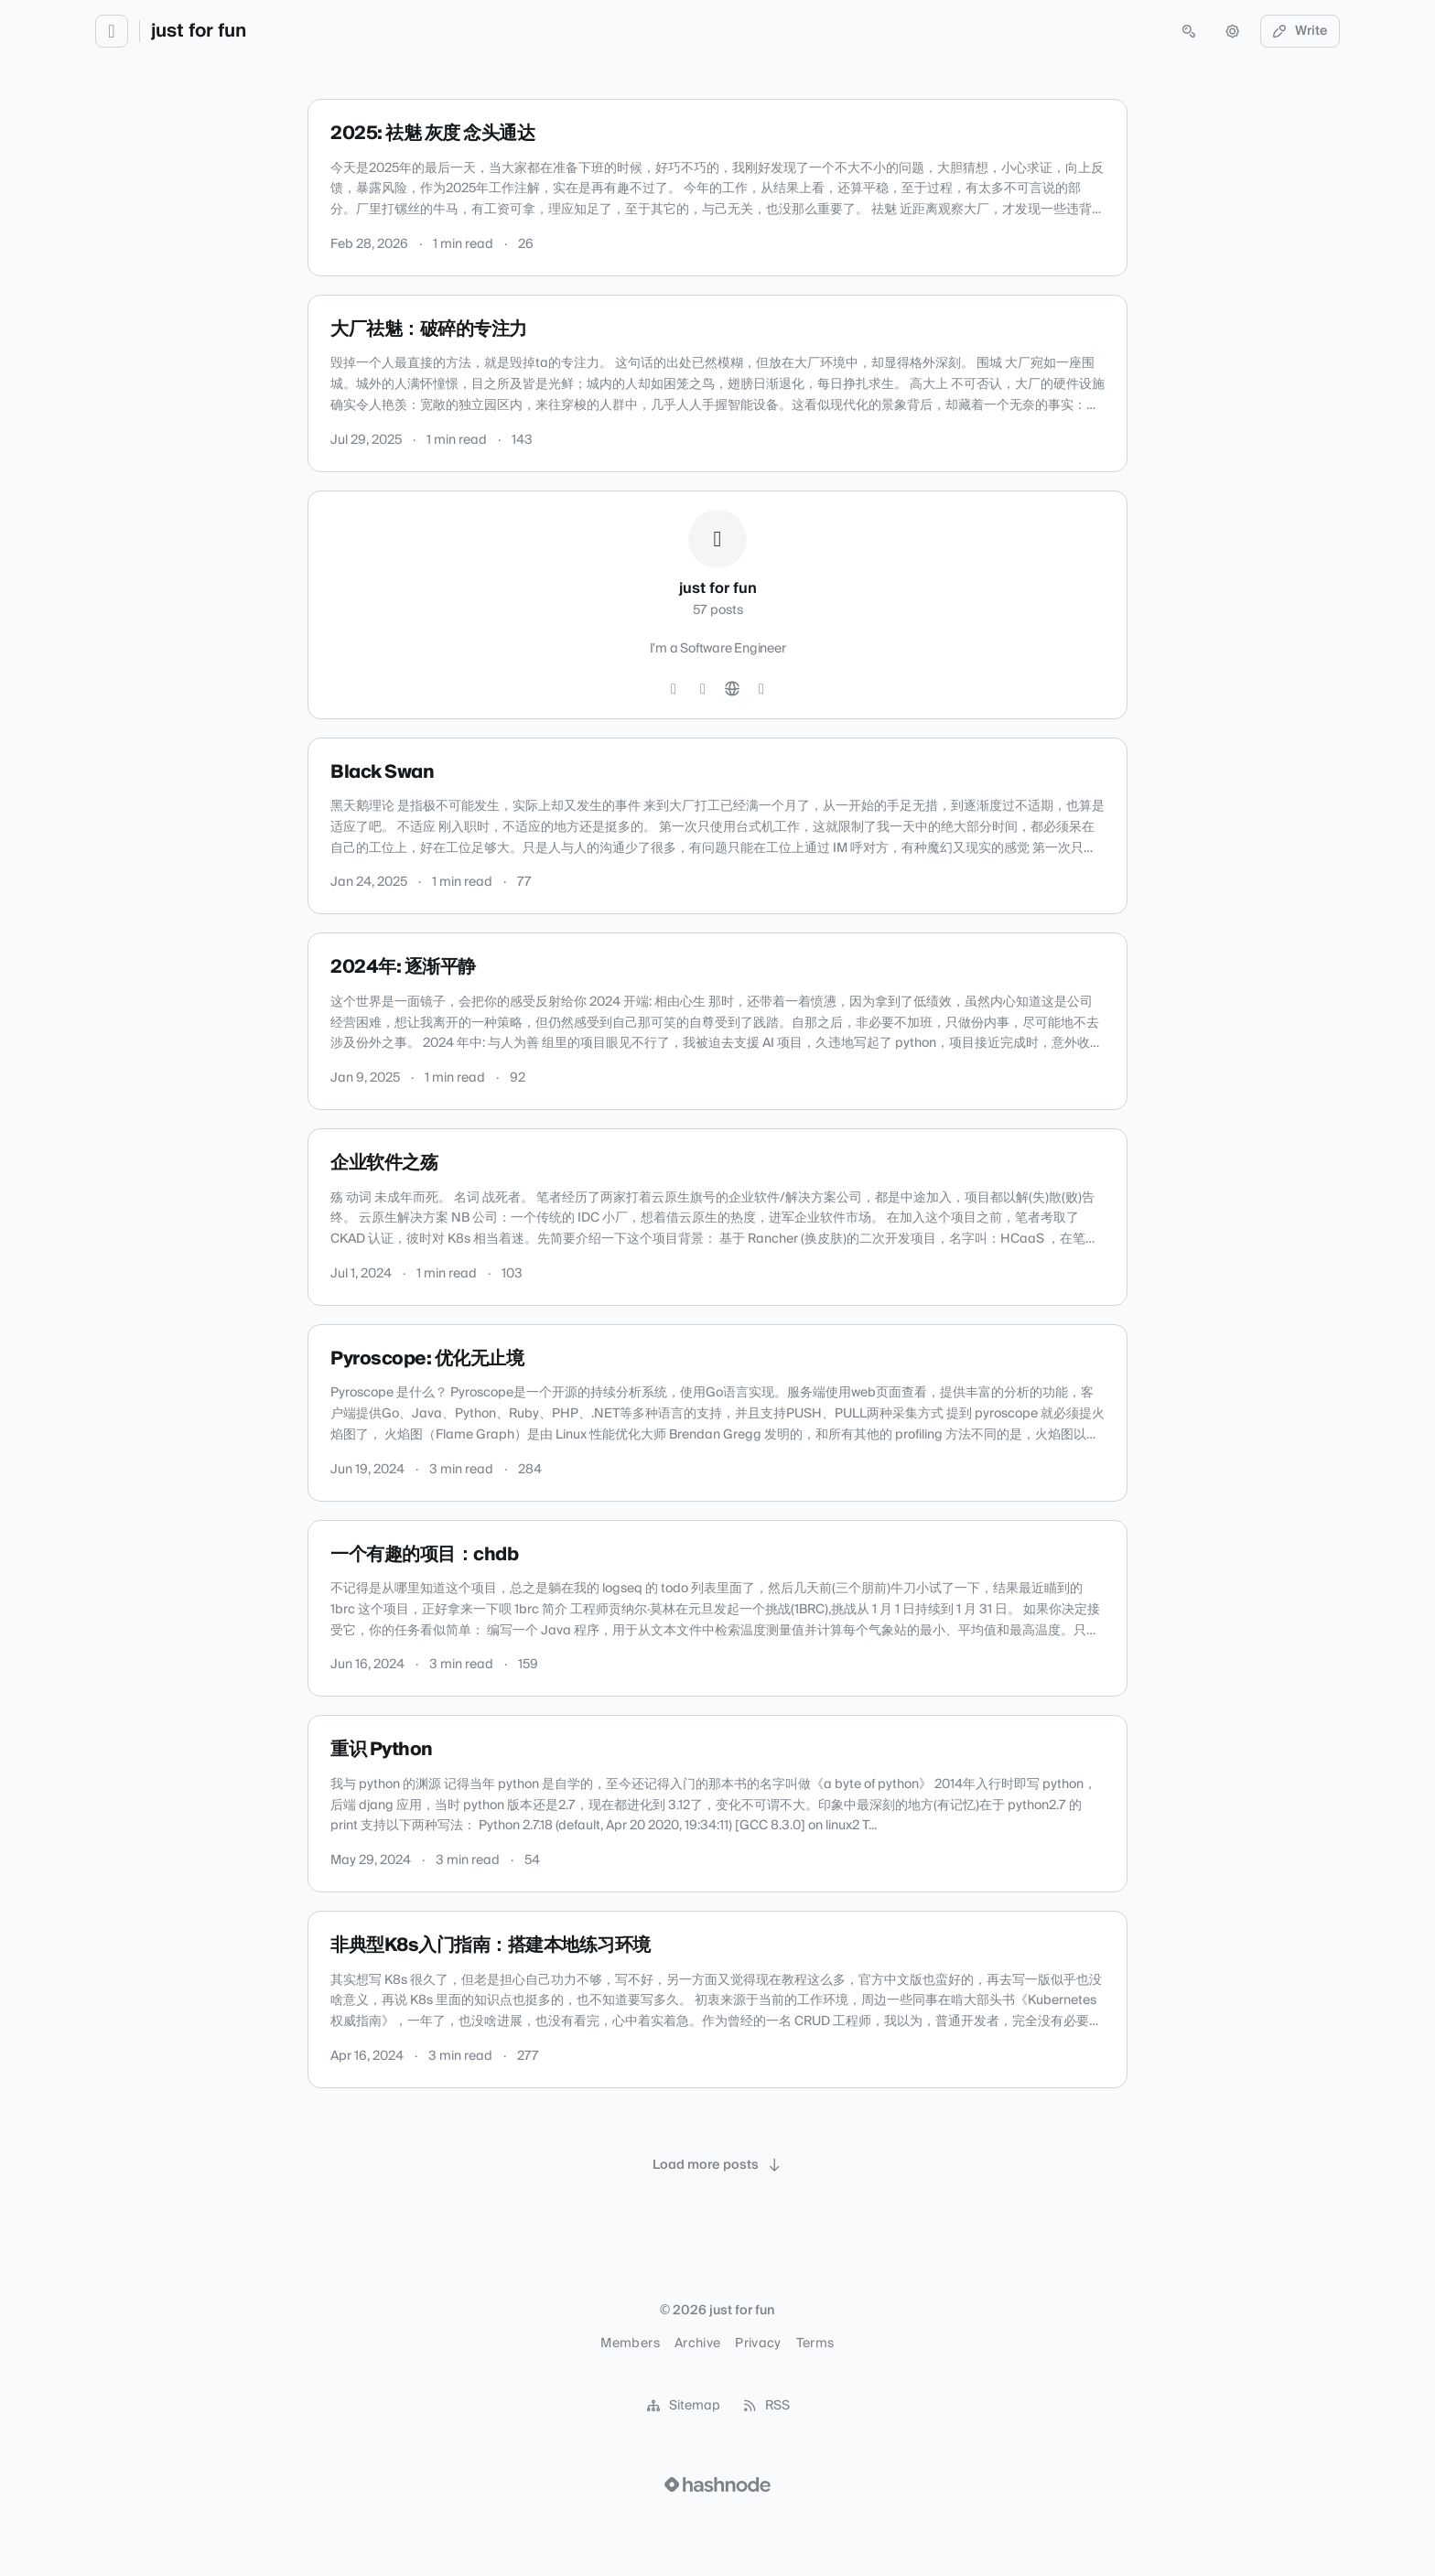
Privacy (758, 2344)
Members (629, 2344)
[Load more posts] (717, 2165)
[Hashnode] (761, 689)
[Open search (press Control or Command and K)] (1188, 31)
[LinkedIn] (703, 689)
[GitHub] (673, 689)
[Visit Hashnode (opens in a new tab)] (717, 2484)
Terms (815, 2344)
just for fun (198, 31)
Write (1300, 31)
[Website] (732, 689)
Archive (697, 2344)
